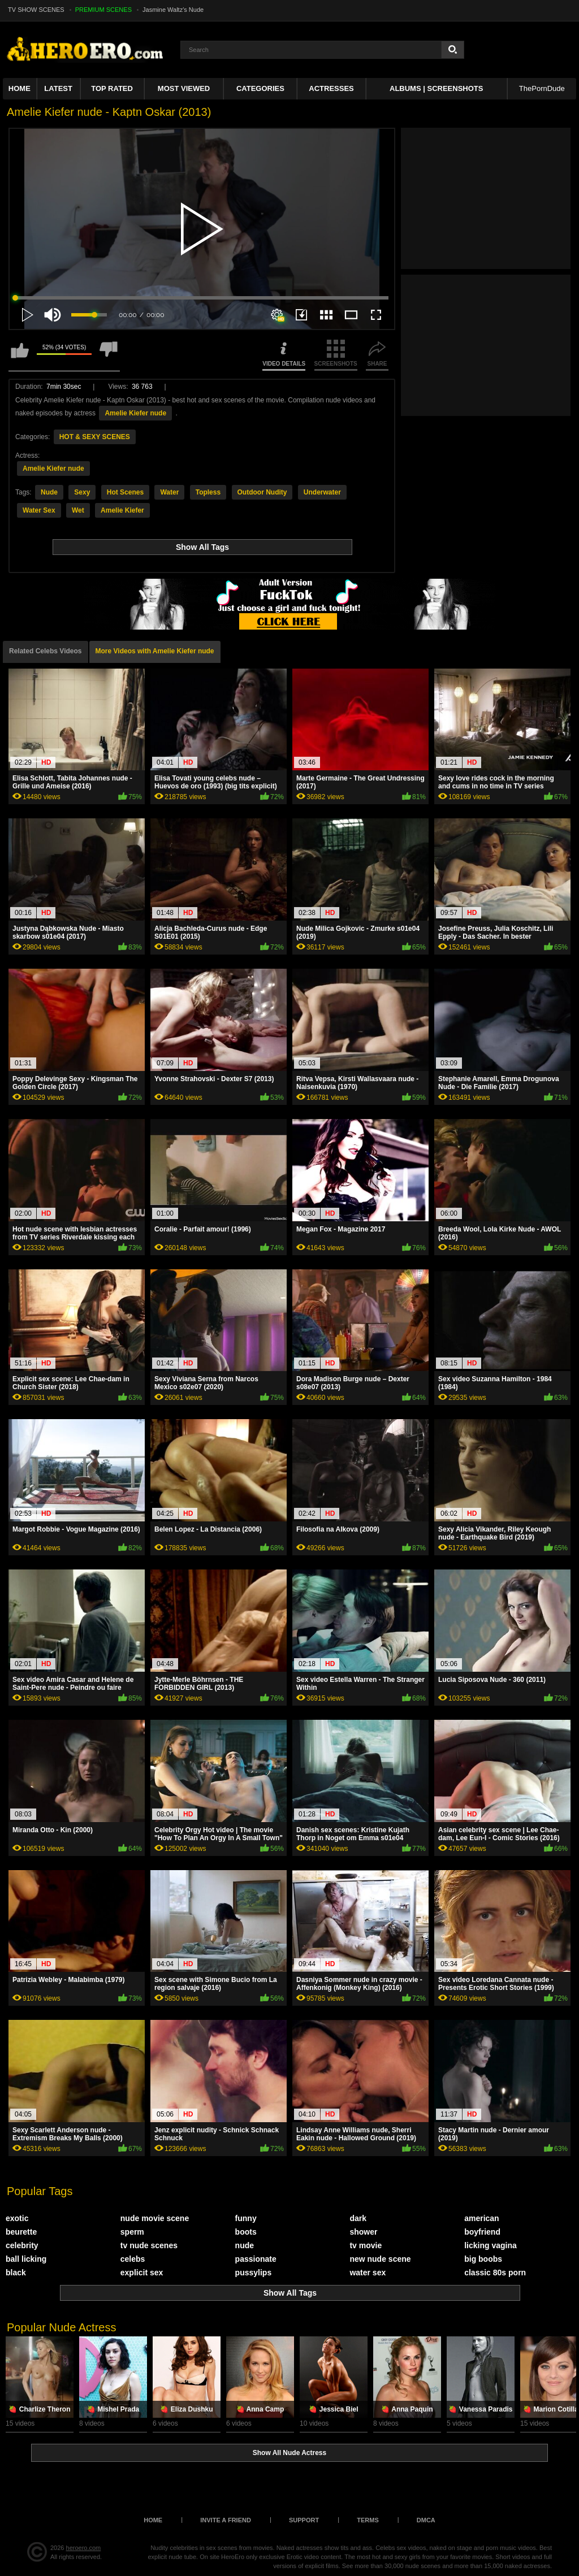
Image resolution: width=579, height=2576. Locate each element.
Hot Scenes (125, 492)
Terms (368, 2520)
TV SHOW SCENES (36, 9)
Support (304, 2520)
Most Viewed (184, 88)
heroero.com (83, 2547)
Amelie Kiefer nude (135, 413)
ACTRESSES (331, 88)
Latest (58, 88)
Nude (49, 492)
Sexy (82, 492)
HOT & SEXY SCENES (94, 437)
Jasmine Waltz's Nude (173, 9)
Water (169, 492)
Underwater (322, 492)
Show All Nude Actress (289, 2453)
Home (19, 88)
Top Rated (112, 88)
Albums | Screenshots (436, 88)
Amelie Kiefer (122, 510)
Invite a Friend (225, 2520)
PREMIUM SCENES (103, 9)
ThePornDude (542, 88)
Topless (208, 492)
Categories (260, 88)
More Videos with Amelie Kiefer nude (155, 651)
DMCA (426, 2520)
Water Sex (39, 510)
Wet (78, 510)
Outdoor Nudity (262, 492)
